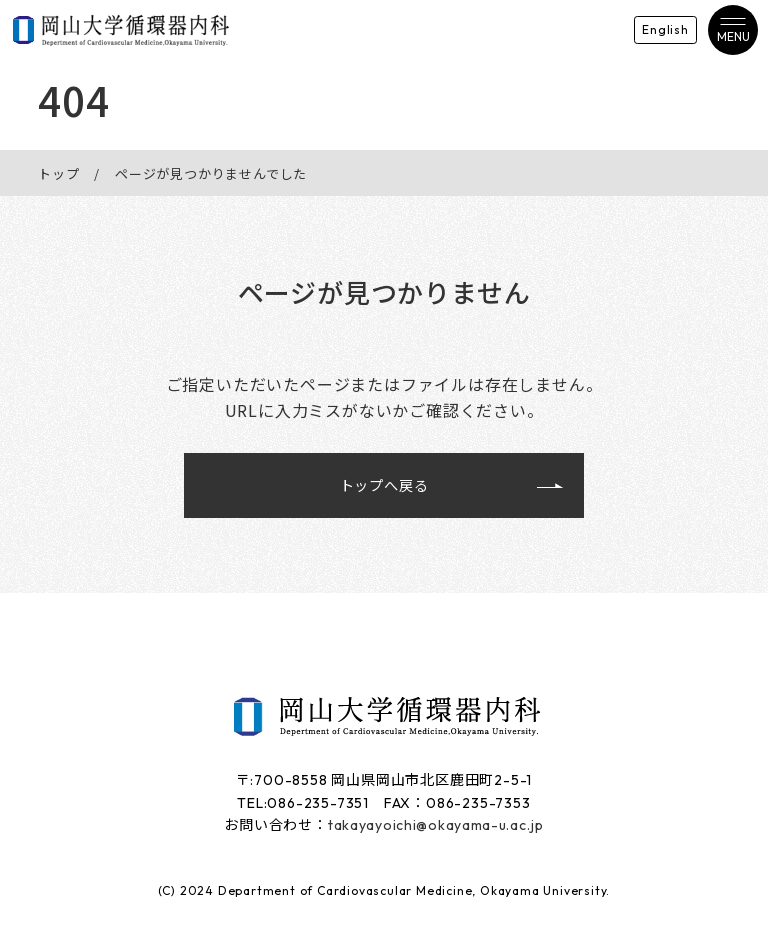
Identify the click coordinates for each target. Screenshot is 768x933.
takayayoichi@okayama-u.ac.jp (436, 828)
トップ (58, 173)
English (648, 29)
